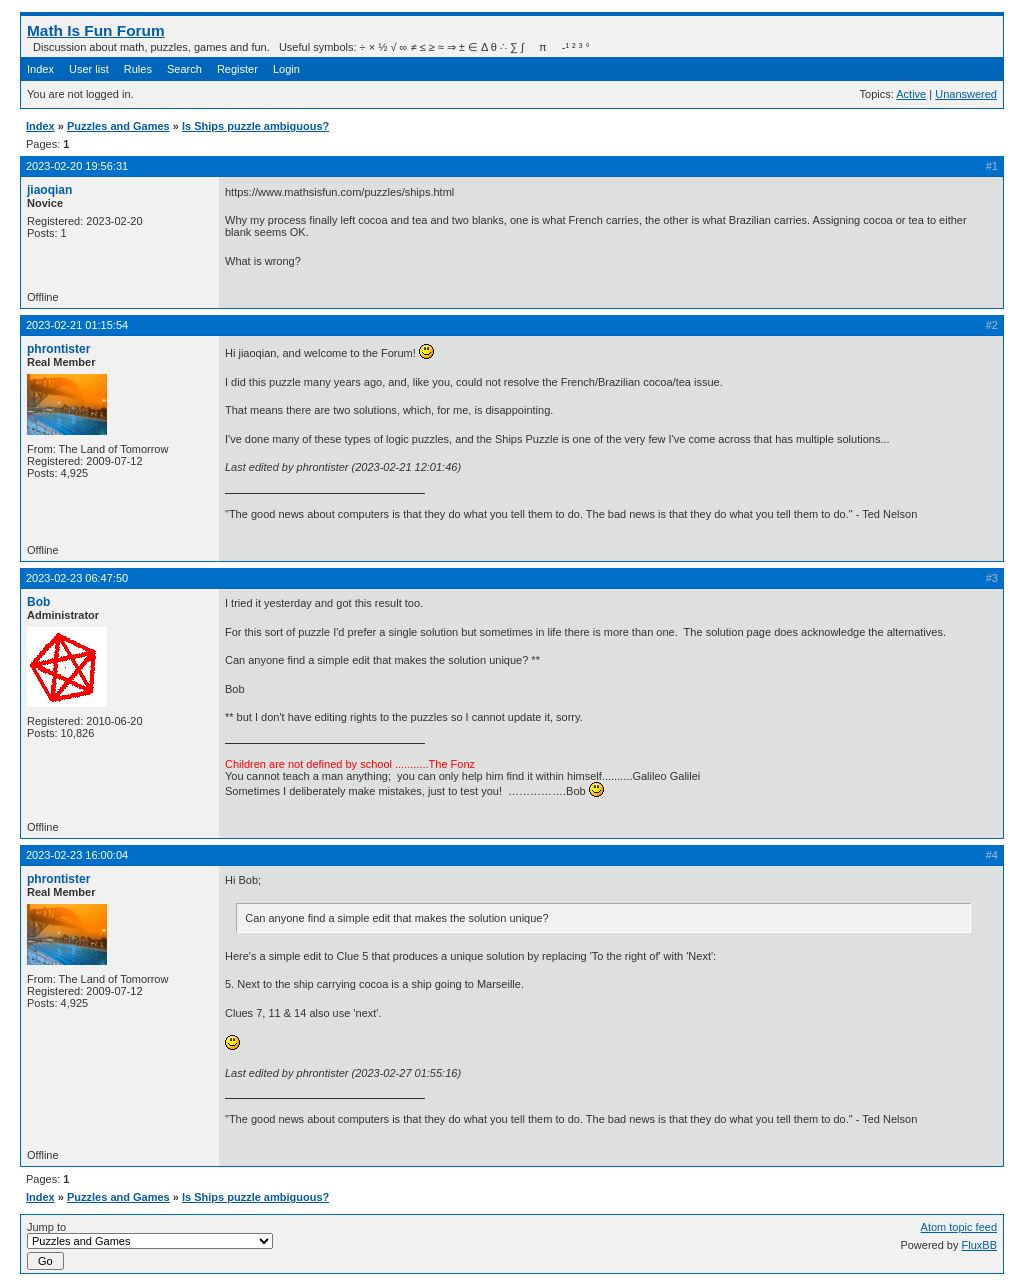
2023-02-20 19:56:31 (77, 166)
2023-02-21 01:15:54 (77, 325)
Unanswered (966, 94)
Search (184, 69)
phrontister (58, 349)
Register (237, 69)
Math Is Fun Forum (96, 30)
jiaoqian (49, 190)
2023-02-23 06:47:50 (77, 578)
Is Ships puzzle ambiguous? (255, 126)
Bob (38, 602)
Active (911, 94)
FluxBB (979, 1245)
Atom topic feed (959, 1227)
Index (40, 69)
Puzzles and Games (118, 126)
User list (89, 69)
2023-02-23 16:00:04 (77, 855)
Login (286, 69)
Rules (138, 69)
